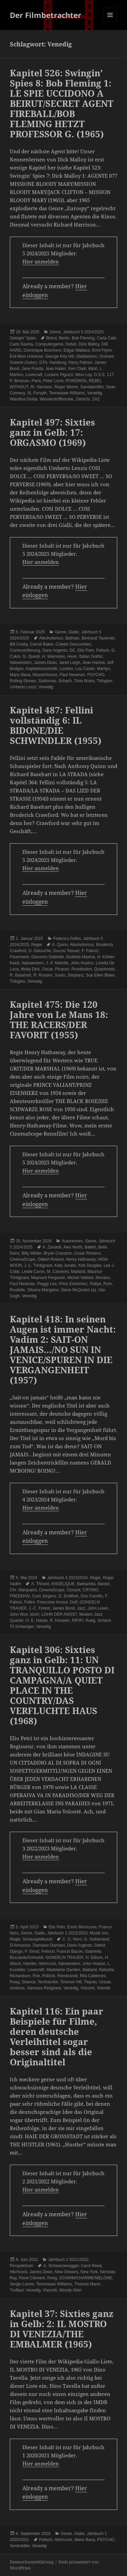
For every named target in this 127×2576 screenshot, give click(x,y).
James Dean (45, 662)
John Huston (82, 963)
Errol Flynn (102, 350)
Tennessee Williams (67, 393)
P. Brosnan (19, 380)
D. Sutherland (96, 1939)
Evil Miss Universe (26, 356)
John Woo (19, 1614)
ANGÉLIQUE (63, 1583)
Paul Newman (72, 674)
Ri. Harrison (41, 387)
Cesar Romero (87, 1253)
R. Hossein (60, 1620)
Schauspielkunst (37, 1939)
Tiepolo (90, 1982)
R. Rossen (43, 975)
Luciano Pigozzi (59, 374)
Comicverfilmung (25, 650)
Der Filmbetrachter (45, 15)
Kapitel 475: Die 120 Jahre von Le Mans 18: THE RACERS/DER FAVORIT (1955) (59, 1019)
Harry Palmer (80, 362)
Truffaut (17, 2290)
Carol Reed (91, 2265)
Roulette (17, 1289)
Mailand (78, 1271)
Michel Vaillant (80, 1277)
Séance (29, 1982)
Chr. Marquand (23, 1590)
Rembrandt (68, 1975)
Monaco (103, 1277)
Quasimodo (104, 969)
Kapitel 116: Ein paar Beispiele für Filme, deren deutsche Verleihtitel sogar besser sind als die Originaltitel (56, 2036)
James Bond (63, 1608)
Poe (36, 1975)
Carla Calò (106, 338)
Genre (55, 332)
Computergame (49, 344)
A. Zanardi (52, 1247)
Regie (36, 944)
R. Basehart (20, 975)
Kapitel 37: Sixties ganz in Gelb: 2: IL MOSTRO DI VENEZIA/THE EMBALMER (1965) (61, 2328)
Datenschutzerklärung (32, 2562)
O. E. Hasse (37, 1620)
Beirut (51, 338)
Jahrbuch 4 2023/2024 (67, 1577)
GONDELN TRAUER (64, 1957)
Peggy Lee (47, 1283)
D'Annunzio (20, 1945)
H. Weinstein (53, 656)
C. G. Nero (72, 1939)
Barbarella (86, 1583)
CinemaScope (22, 1259)
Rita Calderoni (93, 1975)
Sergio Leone (22, 2284)
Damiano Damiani (49, 1945)
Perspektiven (21, 2265)
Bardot (104, 1583)
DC (72, 650)
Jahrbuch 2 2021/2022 (68, 2259)
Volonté (103, 1988)
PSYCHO (96, 674)
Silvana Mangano (43, 1289)
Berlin (64, 338)
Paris (36, 380)
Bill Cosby (18, 644)
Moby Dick (30, 969)
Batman (72, 638)
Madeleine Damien (63, 1969)
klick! (93, 368)
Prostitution (81, 969)
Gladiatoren (86, 356)
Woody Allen (70, 2290)
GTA (43, 362)
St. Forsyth (37, 393)
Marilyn (103, 668)
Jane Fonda (32, 368)
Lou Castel (84, 668)
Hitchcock (47, 1963)
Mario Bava (20, 674)
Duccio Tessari (66, 950)
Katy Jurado (65, 1265)
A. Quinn (60, 944)
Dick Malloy (89, 344)
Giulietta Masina (80, 957)
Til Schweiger (22, 1626)
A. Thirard (40, 1583)
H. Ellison (94, 1957)
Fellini (29, 1602)
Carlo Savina (21, 344)
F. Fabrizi (90, 950)
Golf (73, 1602)
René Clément (32, 2278)
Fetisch (102, 650)
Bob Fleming (83, 338)
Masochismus (45, 674)
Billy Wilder (32, 1253)
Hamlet (29, 1963)
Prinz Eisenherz (73, 1283)
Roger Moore (66, 387)
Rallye (95, 1283)
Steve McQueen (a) (78, 1289)
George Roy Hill (59, 356)
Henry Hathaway (81, 1259)
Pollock (48, 1975)
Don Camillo (92, 1596)
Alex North (72, 1247)
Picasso (62, 969)
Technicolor (48, 1982)
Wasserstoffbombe (56, 399)
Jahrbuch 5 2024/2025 (83, 332)
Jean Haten (55, 368)
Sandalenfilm (92, 387)
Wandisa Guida (24, 399)
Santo (60, 975)
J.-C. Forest (39, 1608)
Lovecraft (34, 374)
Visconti (87, 1988)
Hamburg (57, 362)
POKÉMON (76, 380)
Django (16, 1951)
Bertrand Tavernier (98, 638)
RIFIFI (77, 1620)
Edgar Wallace (77, 350)
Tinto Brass (84, 681)
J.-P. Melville (57, 963)
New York (89, 2271)
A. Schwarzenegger (61, 2265)
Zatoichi (83, 399)
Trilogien (104, 681)
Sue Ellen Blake (100, 975)
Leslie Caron (33, 1271)
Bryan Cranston (58, 1253)
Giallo (73, 632)
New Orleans (66, 2271)
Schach (65, 681)
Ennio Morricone (82, 1927)
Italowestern (21, 662)
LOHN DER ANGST (59, 1614)
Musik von (99, 1933)
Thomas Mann (87, 2284)
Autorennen (72, 1241)
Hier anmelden (40, 261)
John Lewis (98, 1608)
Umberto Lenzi (23, 687)
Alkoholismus (51, 638)
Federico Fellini (67, 938)
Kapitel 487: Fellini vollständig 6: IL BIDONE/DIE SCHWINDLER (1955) (55, 725)
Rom (107, 1283)
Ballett (90, 1247)
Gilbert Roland (51, 1259)
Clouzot (74, 1590)
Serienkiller (20, 2545)
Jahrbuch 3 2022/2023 (67, 1933)
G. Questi (31, 656)
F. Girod (32, 1951)
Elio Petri (86, 650)
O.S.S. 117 (104, 374)
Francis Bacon (70, 1951)
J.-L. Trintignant (38, 1265)
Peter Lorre (53, 380)
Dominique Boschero (42, 350)
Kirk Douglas (90, 1265)
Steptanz (76, 975)
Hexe (72, 656)
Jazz (81, 1608)
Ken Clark (77, 368)
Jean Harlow (93, 662)
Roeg (90, 1620)
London (66, 668)
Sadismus (47, 681)
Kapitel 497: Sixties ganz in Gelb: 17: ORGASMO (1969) (52, 432)
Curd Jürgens (44, 1596)
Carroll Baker (41, 644)
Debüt (71, 344)
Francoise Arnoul (52, 1602)
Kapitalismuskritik (41, 668)
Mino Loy (83, 374)
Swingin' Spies (23, 338)
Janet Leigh (69, 662)
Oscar (47, 969)
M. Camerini (58, 1271)
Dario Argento (54, 650)
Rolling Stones (23, 681)
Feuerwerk (19, 957)
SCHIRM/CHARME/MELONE (85, 2278)
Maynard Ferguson (48, 1277)
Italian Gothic (91, 656)
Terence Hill (71, 1982)
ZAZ (96, 399)
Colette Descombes (73, 644)
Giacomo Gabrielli (47, 957)
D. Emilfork (69, 1596)
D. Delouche (39, 950)
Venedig (94, 393)
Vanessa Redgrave (44, 1988)
